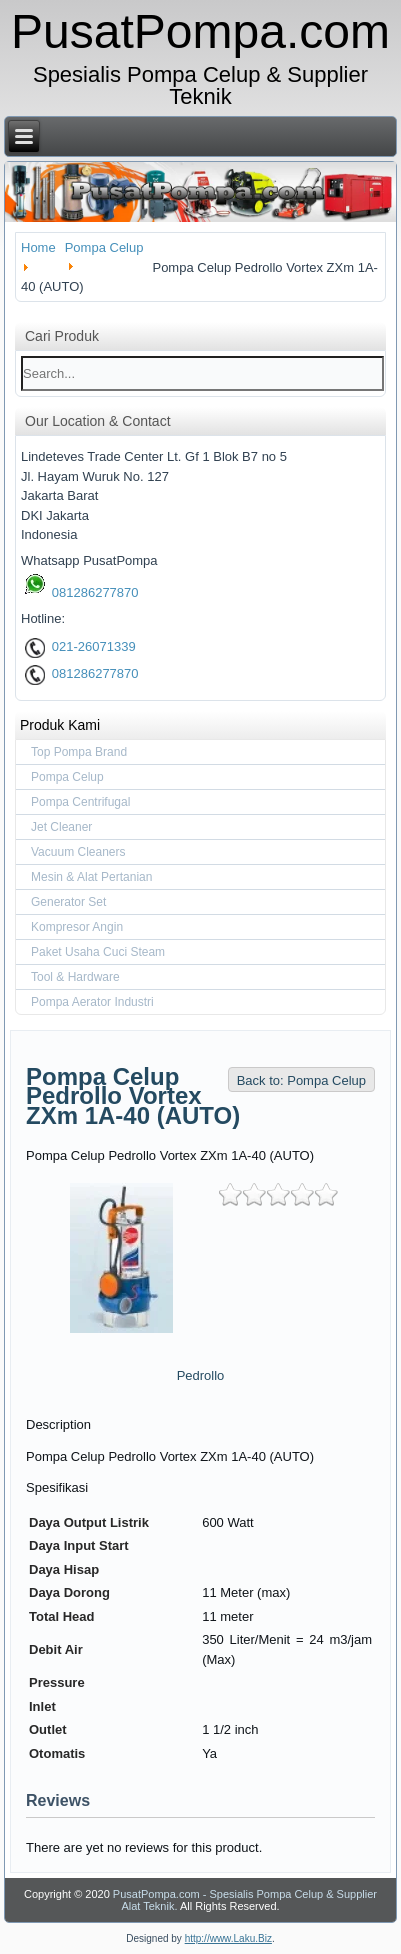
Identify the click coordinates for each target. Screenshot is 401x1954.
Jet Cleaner (61, 827)
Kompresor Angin (77, 927)
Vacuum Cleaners (78, 852)
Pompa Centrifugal (80, 802)
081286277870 (82, 592)
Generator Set (68, 902)
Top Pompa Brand (79, 752)
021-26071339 (80, 646)
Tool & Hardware (75, 977)
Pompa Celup (67, 777)
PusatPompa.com (200, 31)
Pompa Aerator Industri (92, 1002)
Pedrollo (201, 1375)
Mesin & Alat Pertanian (91, 877)
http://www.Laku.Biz (228, 1938)
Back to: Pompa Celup (301, 1080)
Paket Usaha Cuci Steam (98, 952)
